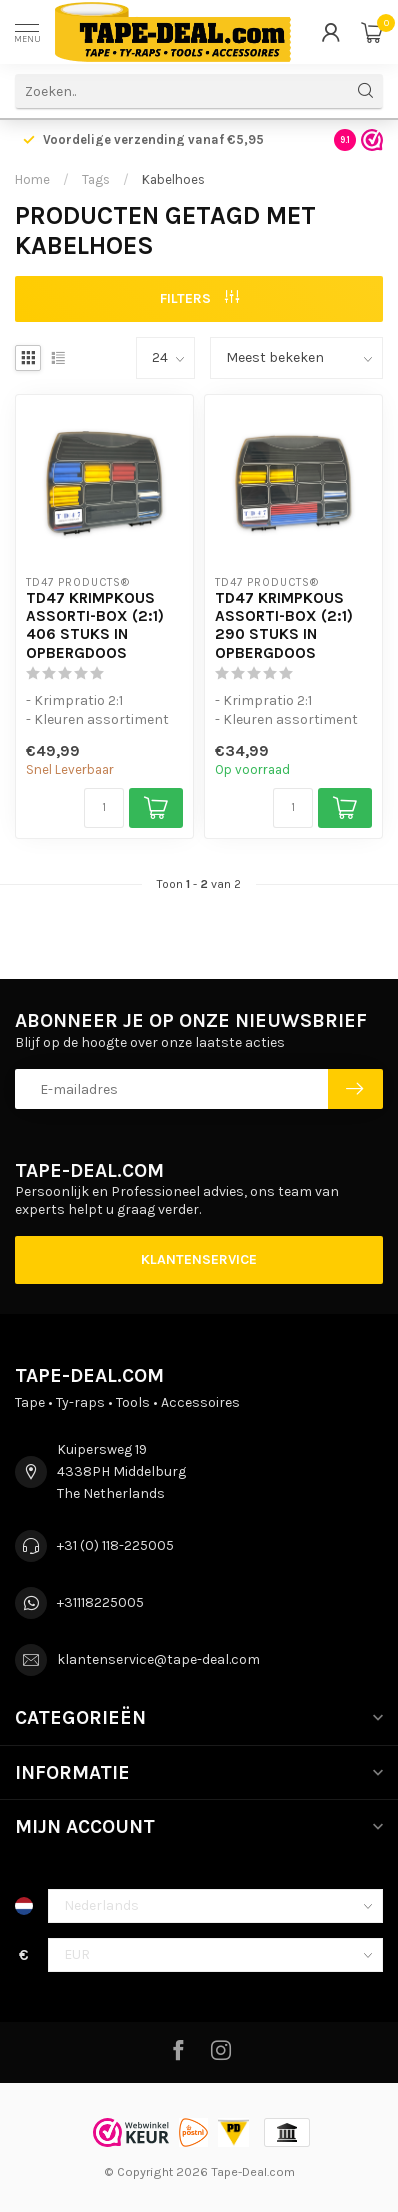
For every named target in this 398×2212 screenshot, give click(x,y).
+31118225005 (100, 1602)
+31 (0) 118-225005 (115, 1545)
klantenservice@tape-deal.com (158, 1659)
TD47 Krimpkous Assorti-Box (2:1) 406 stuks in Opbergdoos (95, 625)
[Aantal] (104, 808)
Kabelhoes (173, 179)
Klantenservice (199, 1259)
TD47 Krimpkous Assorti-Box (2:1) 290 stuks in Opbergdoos (284, 625)
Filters (199, 298)
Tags (96, 179)
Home (32, 179)
